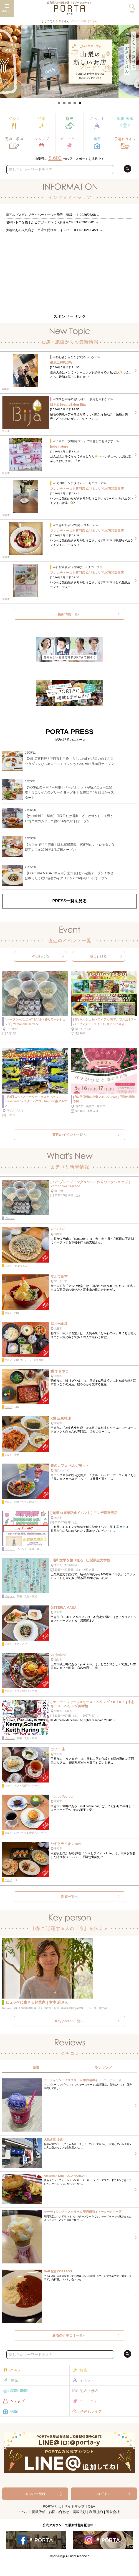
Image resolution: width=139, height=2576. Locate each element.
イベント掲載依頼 (31, 2512)
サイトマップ (74, 2506)
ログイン (104, 2494)
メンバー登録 (35, 2494)
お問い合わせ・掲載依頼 (67, 2512)
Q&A (91, 2506)
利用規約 (96, 2512)
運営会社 (113, 2512)
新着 (36, 2068)
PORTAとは (52, 2506)
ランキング (103, 2068)
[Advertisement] (69, 277)
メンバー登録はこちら (84, 21)
